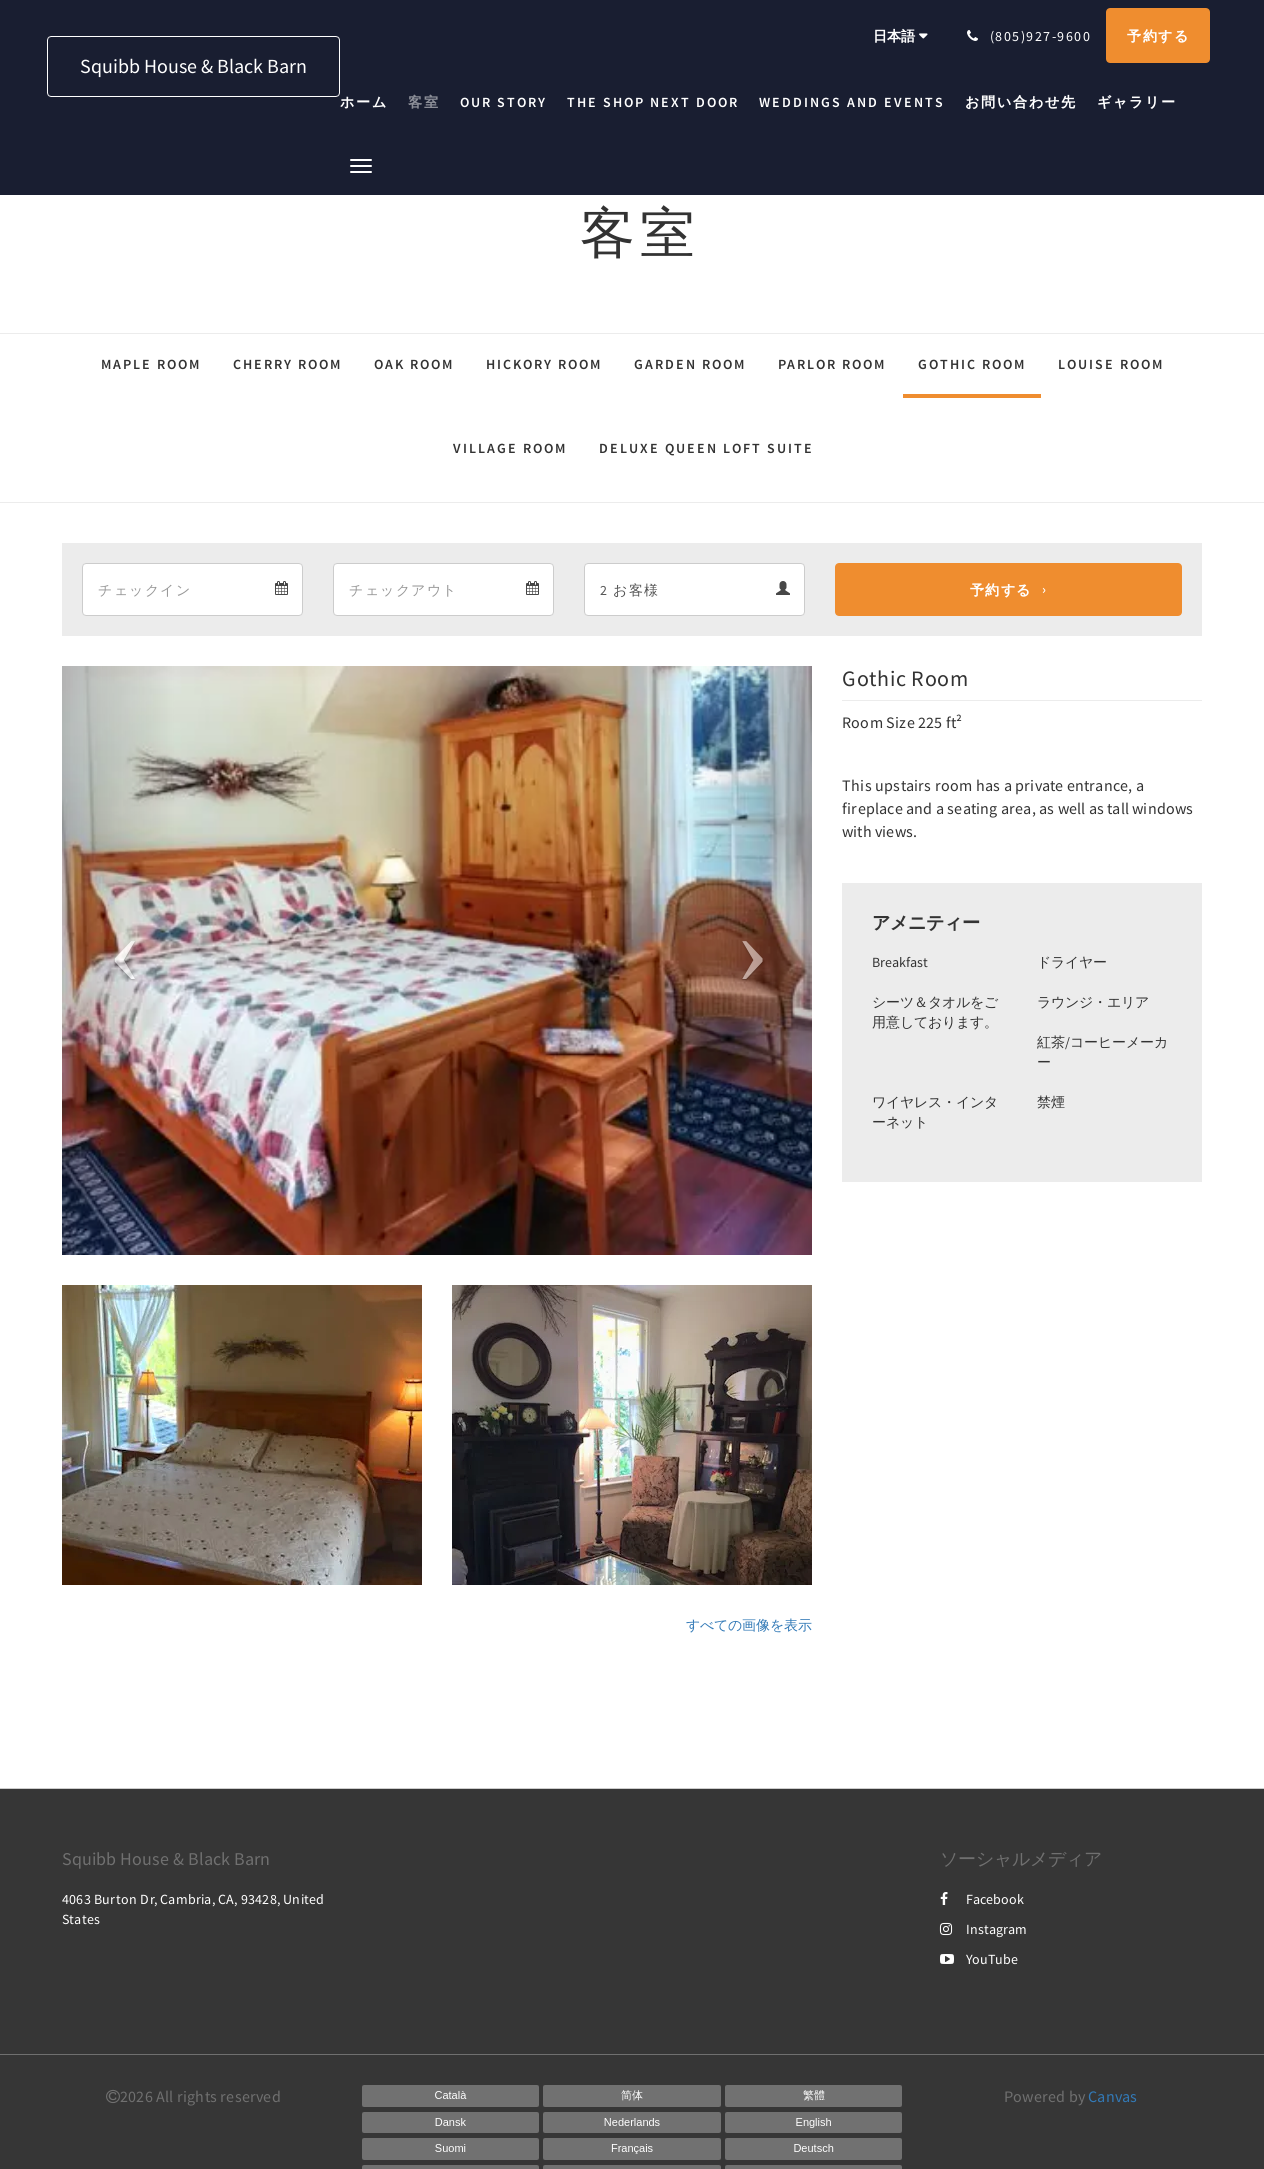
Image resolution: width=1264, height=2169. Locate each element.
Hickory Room (544, 364)
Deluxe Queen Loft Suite (706, 448)
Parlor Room (832, 364)
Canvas (1112, 2096)
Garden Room (690, 364)
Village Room (510, 448)
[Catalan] (451, 2096)
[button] (361, 164)
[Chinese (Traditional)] (814, 2096)
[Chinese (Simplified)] (632, 2096)
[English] (814, 2123)
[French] (632, 2149)
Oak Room (414, 364)
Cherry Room (287, 364)
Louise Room (1111, 364)
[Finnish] (451, 2149)
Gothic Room (972, 364)
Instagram (983, 1929)
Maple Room (151, 364)
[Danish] (451, 2123)
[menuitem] (369, 102)
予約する (1001, 590)
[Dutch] (632, 2123)
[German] (814, 2149)
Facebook (982, 1899)
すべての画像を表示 (749, 1625)
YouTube (979, 1959)
